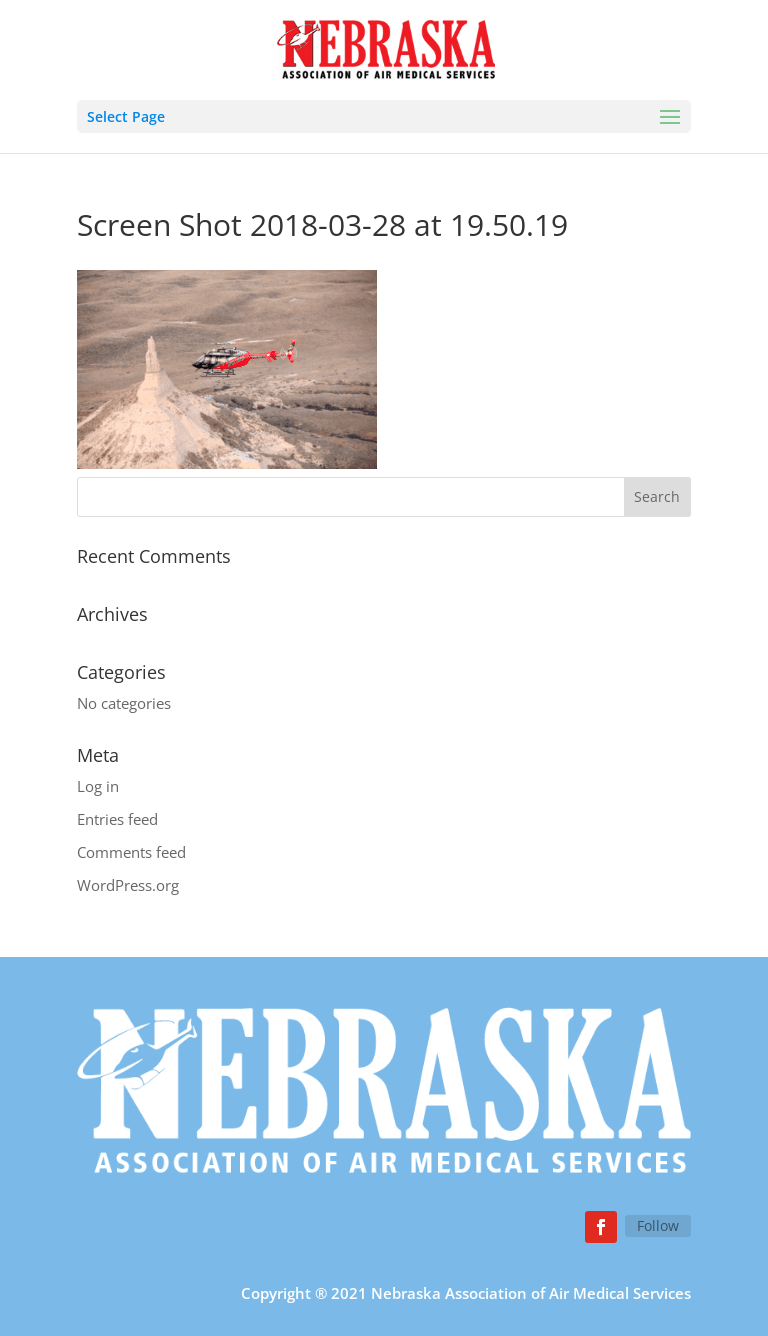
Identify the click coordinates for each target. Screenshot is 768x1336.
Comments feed (131, 852)
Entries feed (117, 819)
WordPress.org (128, 885)
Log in (98, 786)
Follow (658, 1225)
